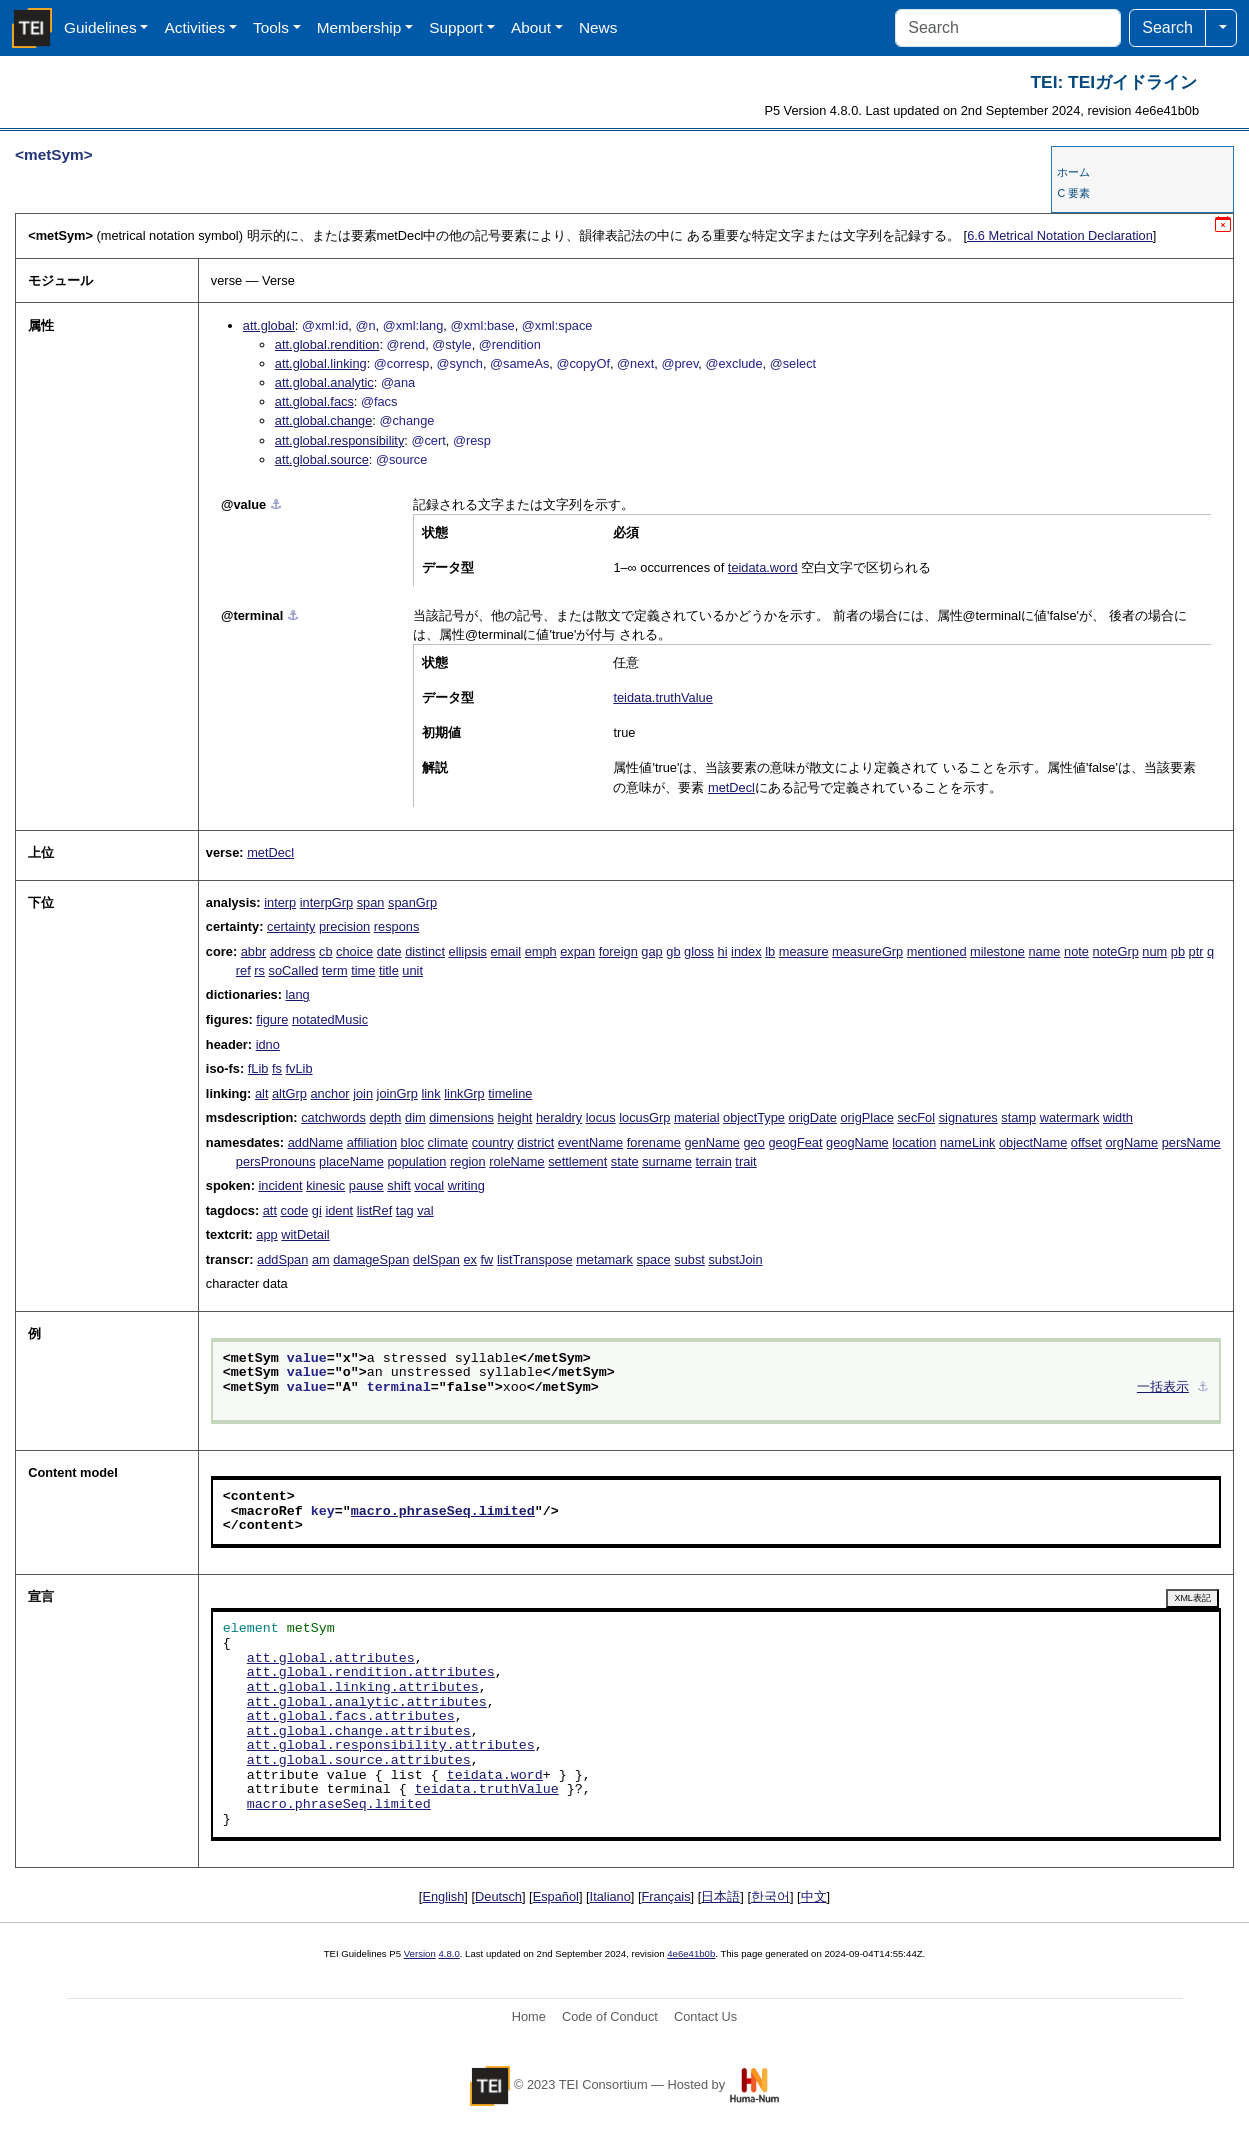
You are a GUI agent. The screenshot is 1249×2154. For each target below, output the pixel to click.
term (335, 970)
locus (601, 1117)
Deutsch (498, 1896)
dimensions (461, 1117)
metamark (604, 1259)
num (1154, 951)
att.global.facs (314, 401)
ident (339, 1210)
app (266, 1234)
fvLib (299, 1068)
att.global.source (322, 459)
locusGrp (644, 1117)
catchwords (333, 1117)
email (505, 951)
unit (412, 970)
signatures (968, 1117)
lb (770, 951)
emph (541, 951)
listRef (375, 1210)
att (270, 1210)
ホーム (1073, 172)
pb (1178, 951)
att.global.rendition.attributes (371, 1673)
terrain (714, 1161)
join (363, 1093)
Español (556, 1896)
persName (1191, 1142)
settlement (577, 1161)
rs (259, 970)
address (293, 951)
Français (666, 1896)
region (468, 1161)
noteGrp (1116, 951)
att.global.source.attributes (359, 1761)
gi (317, 1210)
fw (487, 1259)
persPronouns (276, 1161)
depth (385, 1117)
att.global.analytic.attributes (367, 1703)
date (389, 951)
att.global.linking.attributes (363, 1688)
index (746, 951)
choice (354, 951)
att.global (269, 325)
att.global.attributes (331, 1659)
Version (420, 1953)
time (363, 970)
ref (243, 970)
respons (397, 926)
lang (298, 994)
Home (529, 2016)
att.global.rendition (327, 344)
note (1076, 951)
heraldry (559, 1117)
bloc (412, 1142)
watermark (1070, 1117)
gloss (699, 951)
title (389, 970)
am (321, 1259)
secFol (916, 1117)
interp (280, 902)
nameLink (968, 1142)
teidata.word (763, 567)
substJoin (735, 1259)
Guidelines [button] (100, 27)
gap (651, 951)
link (430, 1093)
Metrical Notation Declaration (1060, 235)
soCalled (294, 970)
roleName (516, 1161)
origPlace (866, 1117)
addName (316, 1142)
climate (448, 1142)
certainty (291, 926)
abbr (254, 951)
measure (804, 951)
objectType (754, 1117)
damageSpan (371, 1259)
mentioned (937, 951)
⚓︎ (276, 504)
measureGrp (867, 951)
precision (344, 926)
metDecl (731, 787)
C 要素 (1073, 193)
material (697, 1117)
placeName (351, 1161)
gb (673, 951)
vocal (429, 1185)
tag (405, 1210)
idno (268, 1044)
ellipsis (468, 951)
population (416, 1161)
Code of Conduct (610, 2016)
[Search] (1008, 28)
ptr (1196, 951)
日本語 (720, 1896)
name (1044, 951)
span (371, 902)
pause (366, 1185)
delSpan (436, 1259)
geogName (857, 1142)
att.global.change (323, 420)
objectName (1033, 1142)
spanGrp (412, 902)
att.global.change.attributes (359, 1732)
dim (415, 1117)
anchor (329, 1093)
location (914, 1142)
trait (745, 1161)
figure (272, 1019)
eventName (590, 1142)
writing (466, 1185)
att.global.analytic (324, 382)
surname (667, 1161)
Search (1167, 27)
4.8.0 (448, 1953)
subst (689, 1259)
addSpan (282, 1259)
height (515, 1117)
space (654, 1259)
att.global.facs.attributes (351, 1717)
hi (723, 951)
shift (398, 1185)
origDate (813, 1117)
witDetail (305, 1234)
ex (470, 1259)
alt (262, 1093)
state (625, 1161)
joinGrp (397, 1093)
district (535, 1142)
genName (712, 1142)
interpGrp (326, 902)
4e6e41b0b (691, 1953)
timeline (510, 1093)
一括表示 (1163, 1388)
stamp (1018, 1117)
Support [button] (456, 27)
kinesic (325, 1185)
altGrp (289, 1093)
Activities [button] (194, 27)
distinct (425, 951)
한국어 (770, 1896)
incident (280, 1185)
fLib (258, 1068)
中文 (814, 1896)
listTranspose (535, 1259)
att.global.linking (321, 363)
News (598, 27)
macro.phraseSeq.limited (443, 1512)
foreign (618, 951)
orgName (1131, 1142)
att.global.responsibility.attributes (391, 1746)
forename (654, 1142)
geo (754, 1142)
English (443, 1896)
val (425, 1210)
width (1118, 1117)
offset (1086, 1142)
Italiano (610, 1896)
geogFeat (795, 1142)
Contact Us (705, 2016)
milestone (997, 951)
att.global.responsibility (339, 440)
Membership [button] (359, 27)
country (493, 1142)
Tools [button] (271, 27)
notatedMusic (330, 1019)
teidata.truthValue (662, 697)
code (295, 1210)
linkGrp (464, 1093)
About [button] (531, 27)
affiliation (372, 1142)
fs (277, 1068)
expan (577, 951)
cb (326, 951)
